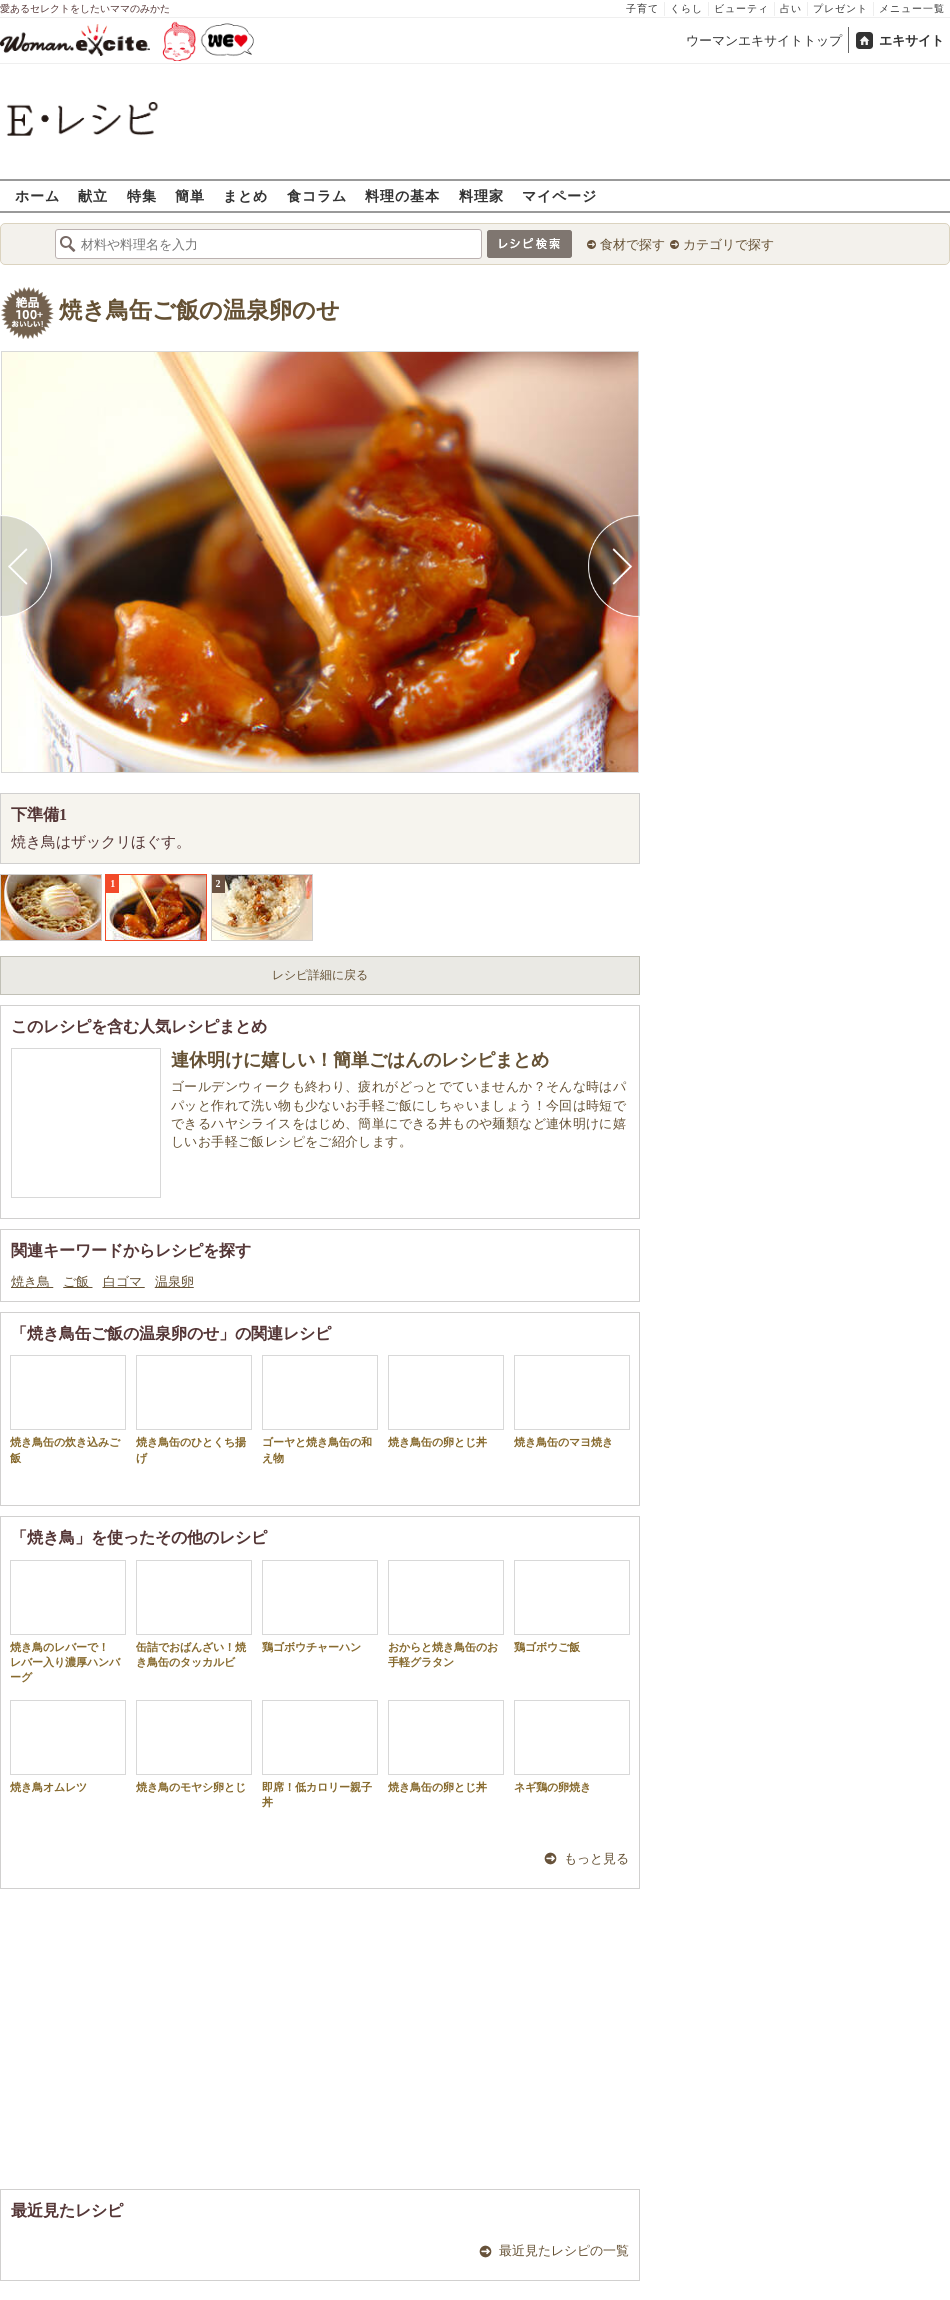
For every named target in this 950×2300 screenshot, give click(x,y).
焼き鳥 (32, 1281)
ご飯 (77, 1281)
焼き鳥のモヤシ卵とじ (194, 1746)
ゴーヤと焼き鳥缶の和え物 (320, 1409)
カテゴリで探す (728, 244)
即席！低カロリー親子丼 (320, 1754)
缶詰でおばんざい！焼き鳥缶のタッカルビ (194, 1614)
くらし (686, 8)
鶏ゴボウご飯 (572, 1606)
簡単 (190, 195)
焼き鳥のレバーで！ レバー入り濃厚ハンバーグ (68, 1622)
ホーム (37, 195)
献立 (93, 195)
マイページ (559, 195)
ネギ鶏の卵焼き (572, 1746)
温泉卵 (174, 1281)
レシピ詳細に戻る (320, 975)
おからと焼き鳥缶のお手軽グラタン (446, 1614)
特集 (142, 195)
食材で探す (632, 244)
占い (791, 8)
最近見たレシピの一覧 (564, 2250)
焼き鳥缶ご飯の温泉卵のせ (199, 310)
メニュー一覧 (912, 8)
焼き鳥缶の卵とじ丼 (446, 1401)
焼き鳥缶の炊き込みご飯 (68, 1409)
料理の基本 (402, 195)
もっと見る (596, 1858)
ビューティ (741, 8)
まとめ (245, 195)
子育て (642, 8)
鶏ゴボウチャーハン (320, 1606)
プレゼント (840, 8)
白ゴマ (124, 1281)
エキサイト (911, 40)
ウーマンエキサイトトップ (764, 40)
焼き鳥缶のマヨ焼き (572, 1401)
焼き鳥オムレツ (68, 1746)
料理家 (481, 195)
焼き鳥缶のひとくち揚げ (194, 1409)
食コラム (317, 195)
